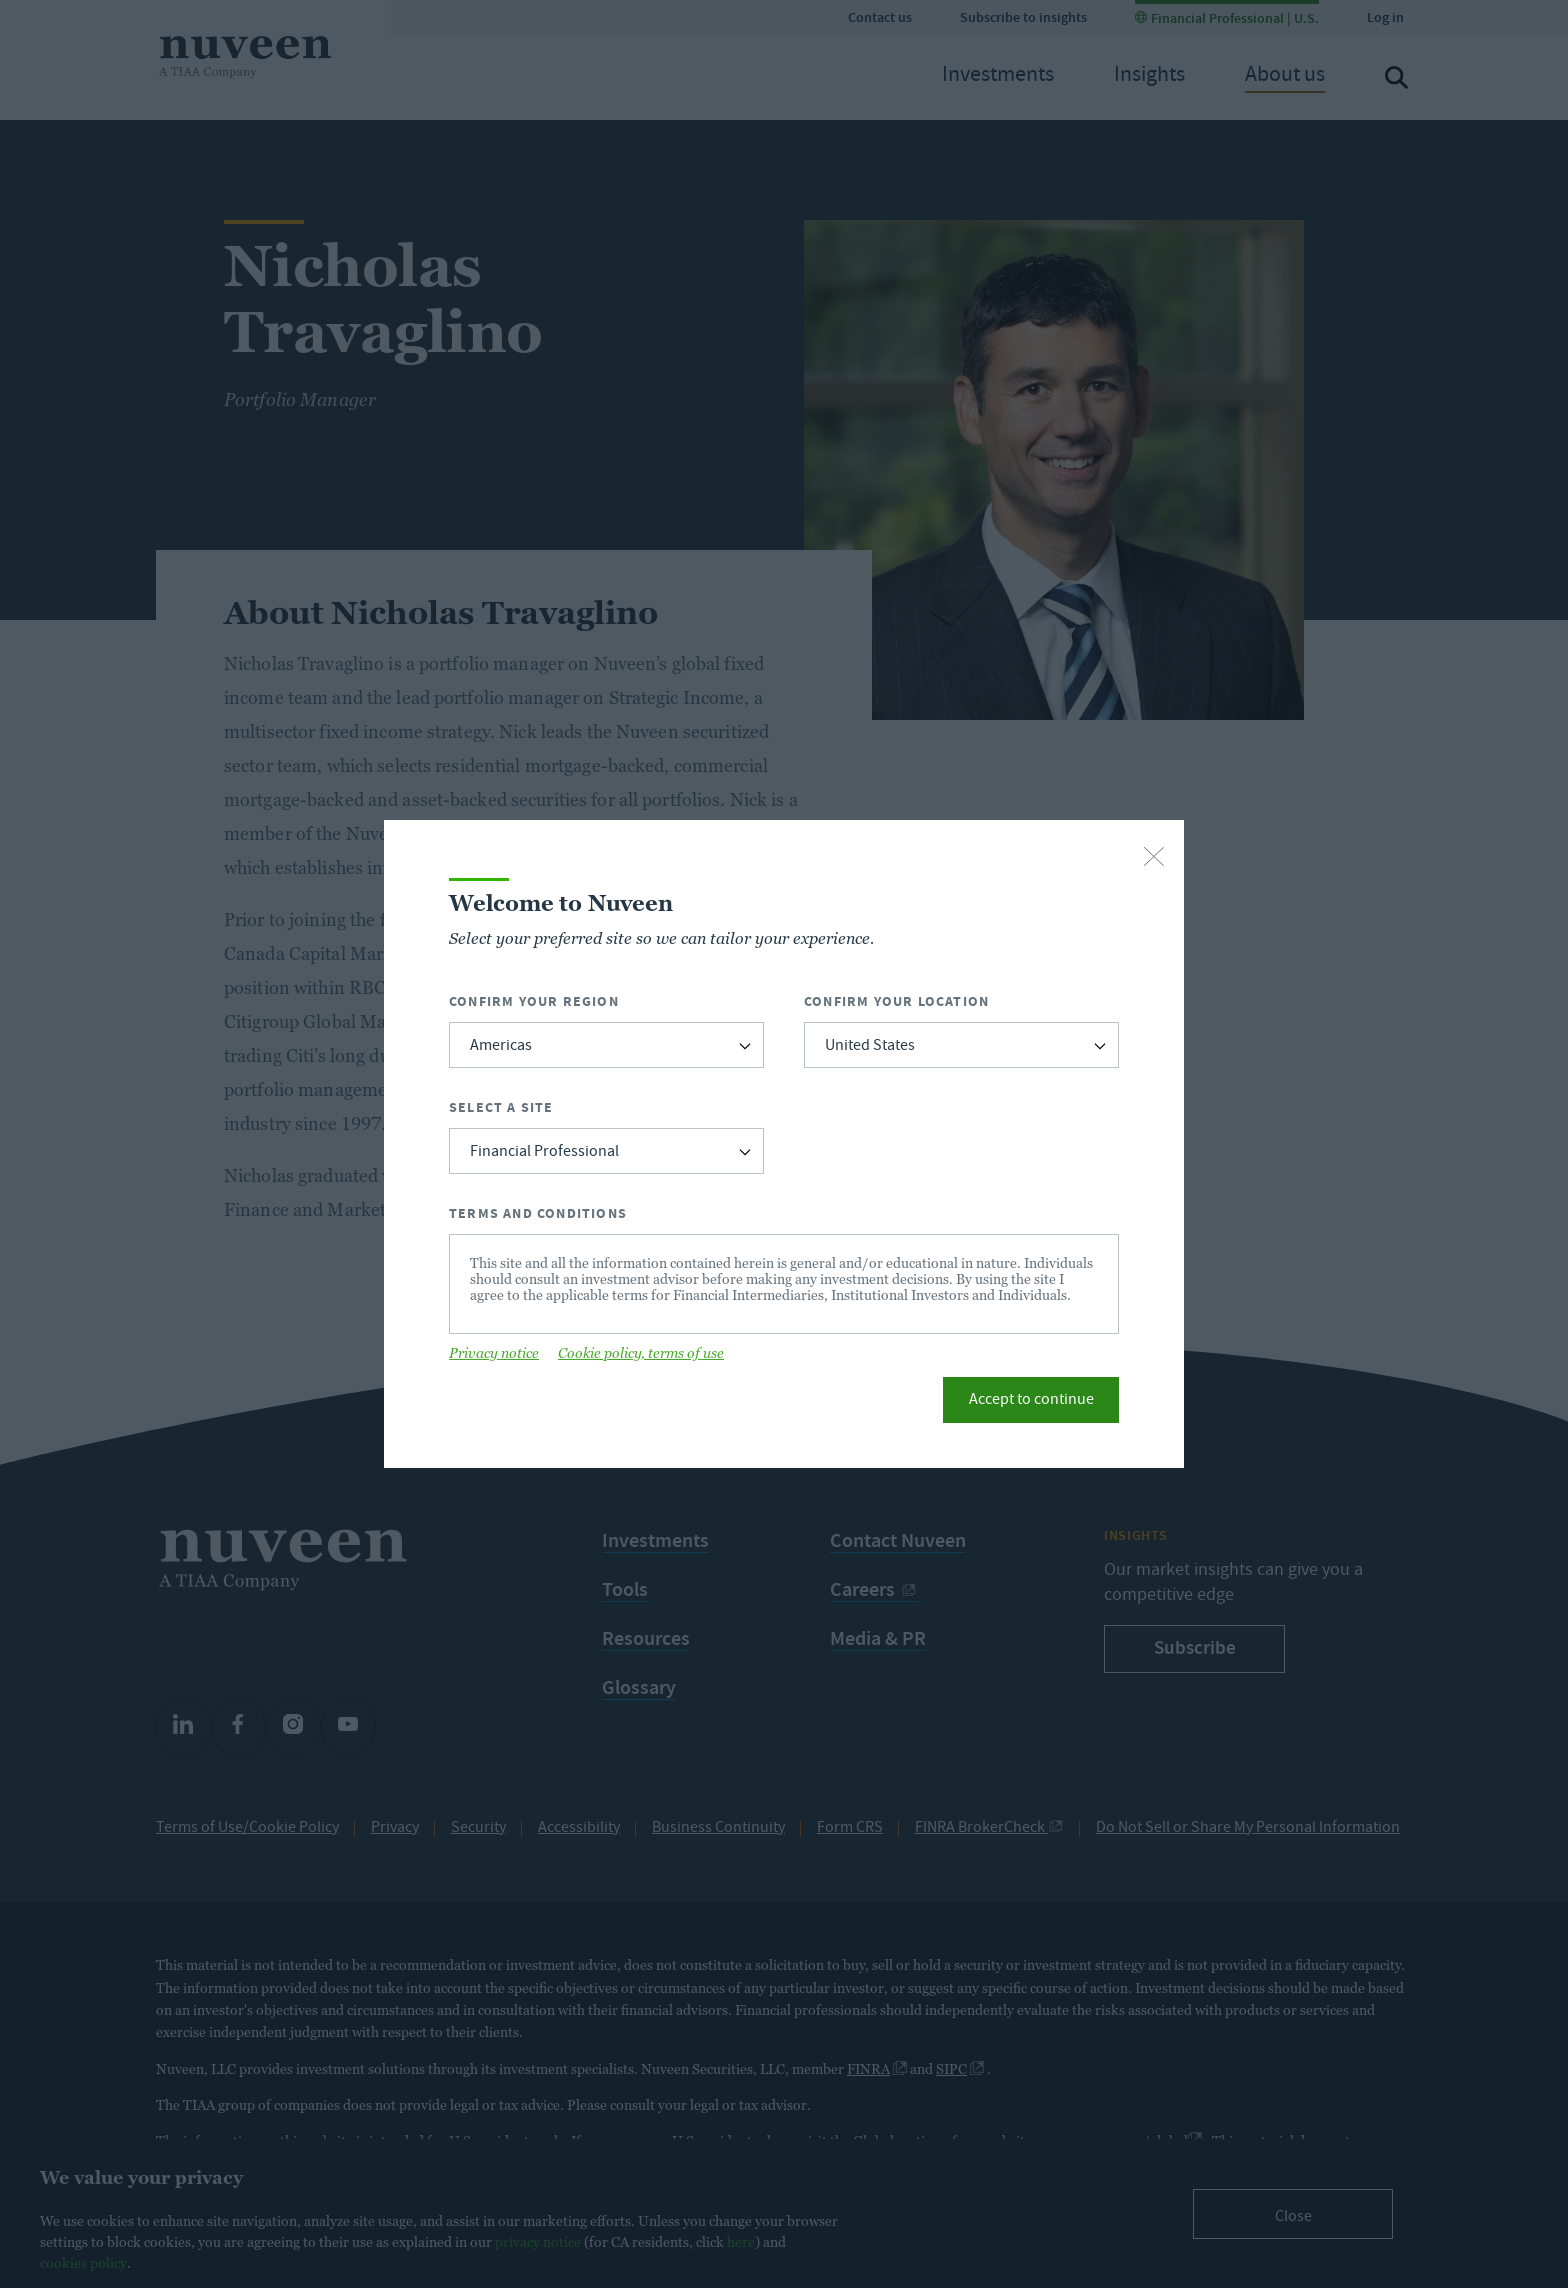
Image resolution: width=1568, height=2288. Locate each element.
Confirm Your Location (896, 1001)
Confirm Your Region (534, 1001)
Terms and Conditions (538, 1213)
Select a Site (501, 1107)
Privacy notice (494, 1353)
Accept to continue (1031, 1401)
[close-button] (1154, 858)
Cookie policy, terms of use (641, 1353)
